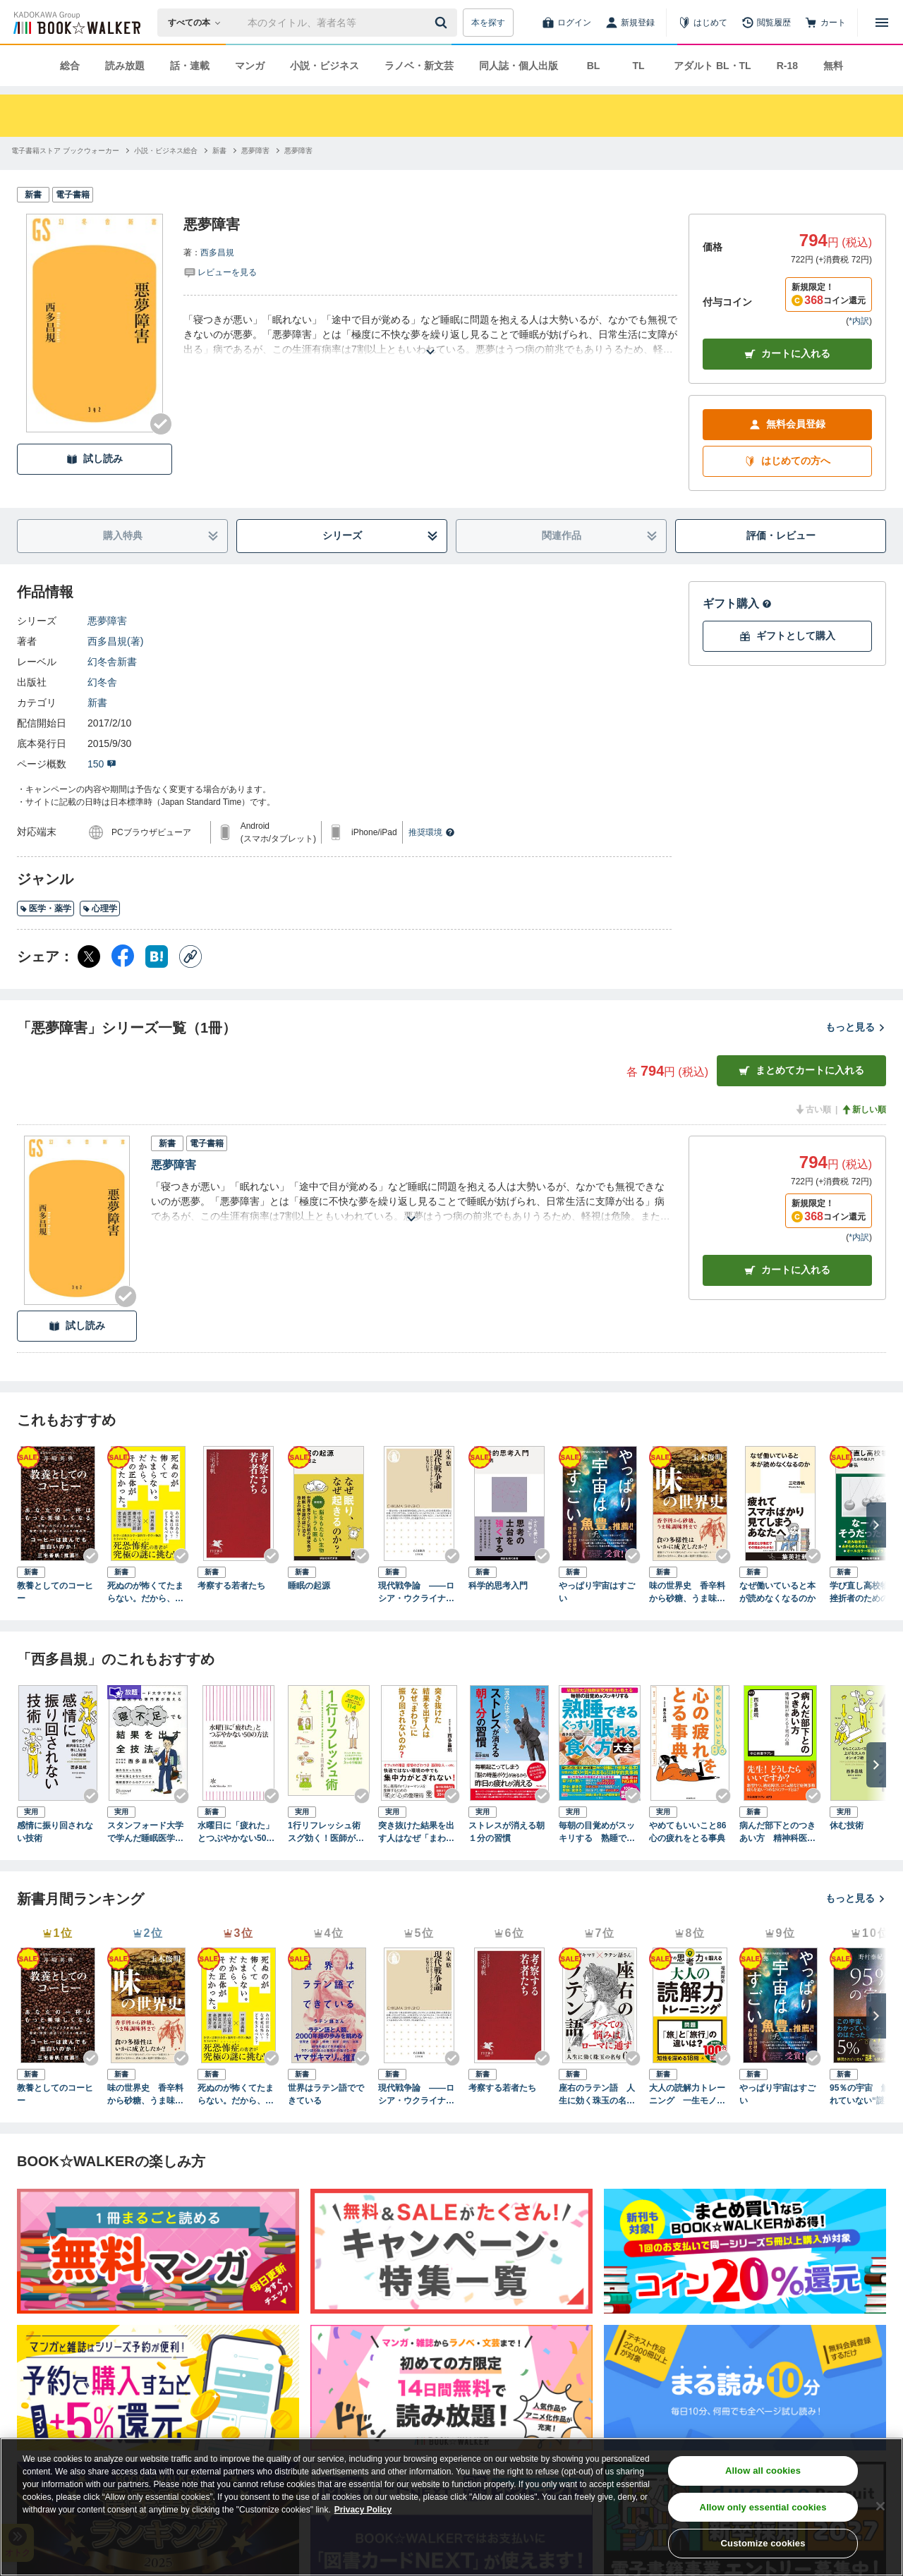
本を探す (488, 23)
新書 (97, 702)
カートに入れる (787, 354)
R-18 (787, 65)
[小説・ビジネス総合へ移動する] (166, 150)
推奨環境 (431, 832)
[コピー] (190, 956)
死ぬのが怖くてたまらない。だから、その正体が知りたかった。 (145, 1593)
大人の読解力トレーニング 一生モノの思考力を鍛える (687, 2095)
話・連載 (190, 65)
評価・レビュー (781, 535)
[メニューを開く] (881, 22)
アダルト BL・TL (712, 65)
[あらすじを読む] (430, 334)
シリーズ (380, 536)
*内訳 (859, 321)
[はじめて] (702, 22)
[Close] (880, 2506)
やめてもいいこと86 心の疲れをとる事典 (690, 1832)
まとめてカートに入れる (801, 1070)
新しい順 (863, 1109)
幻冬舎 (102, 682)
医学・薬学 (45, 908)
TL (638, 65)
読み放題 (125, 65)
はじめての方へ (787, 461)
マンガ (250, 65)
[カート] (825, 22)
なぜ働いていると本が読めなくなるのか (777, 1592)
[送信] (443, 22)
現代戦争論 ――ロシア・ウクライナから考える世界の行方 (416, 1593)
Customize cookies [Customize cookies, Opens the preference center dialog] (763, 2543)
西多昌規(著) (115, 641)
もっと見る (855, 1027)
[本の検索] (198, 22)
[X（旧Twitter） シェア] (88, 956)
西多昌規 (217, 252)
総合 (70, 65)
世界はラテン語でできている (326, 2094)
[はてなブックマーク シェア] (156, 956)
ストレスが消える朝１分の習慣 (506, 1832)
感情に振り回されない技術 (55, 1832)
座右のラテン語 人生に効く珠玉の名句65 (599, 2095)
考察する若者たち (231, 1586)
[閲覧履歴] (766, 22)
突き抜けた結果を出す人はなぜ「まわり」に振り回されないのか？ (416, 1833)
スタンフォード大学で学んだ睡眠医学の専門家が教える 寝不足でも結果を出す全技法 (146, 1833)
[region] (451, 2507)
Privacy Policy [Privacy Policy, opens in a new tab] (363, 2510)
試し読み (94, 459)
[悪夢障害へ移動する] (255, 150)
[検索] (443, 22)
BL (593, 65)
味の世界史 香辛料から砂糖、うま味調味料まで (687, 1593)
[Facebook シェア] (122, 956)
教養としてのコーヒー (55, 1592)
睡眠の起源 (309, 1586)
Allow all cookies (763, 2470)
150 (101, 764)
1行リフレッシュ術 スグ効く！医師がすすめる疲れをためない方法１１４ (328, 1833)
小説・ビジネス (324, 65)
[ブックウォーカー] (75, 22)
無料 (833, 65)
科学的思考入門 (498, 1586)
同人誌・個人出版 (518, 65)
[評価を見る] (220, 272)
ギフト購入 (737, 603)
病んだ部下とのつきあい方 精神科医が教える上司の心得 (777, 1833)
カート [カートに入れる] (787, 1270)
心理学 (100, 908)
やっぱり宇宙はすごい (597, 1592)
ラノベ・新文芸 (419, 65)
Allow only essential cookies (763, 2507)
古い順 (812, 1109)
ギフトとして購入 (787, 636)
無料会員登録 (787, 424)
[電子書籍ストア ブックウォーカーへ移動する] (65, 150)
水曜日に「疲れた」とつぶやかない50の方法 (236, 1833)
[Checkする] (161, 424)
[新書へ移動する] (219, 150)
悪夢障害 (107, 620)
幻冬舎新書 (112, 661)
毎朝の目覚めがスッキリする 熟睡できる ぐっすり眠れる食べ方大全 (597, 1833)
